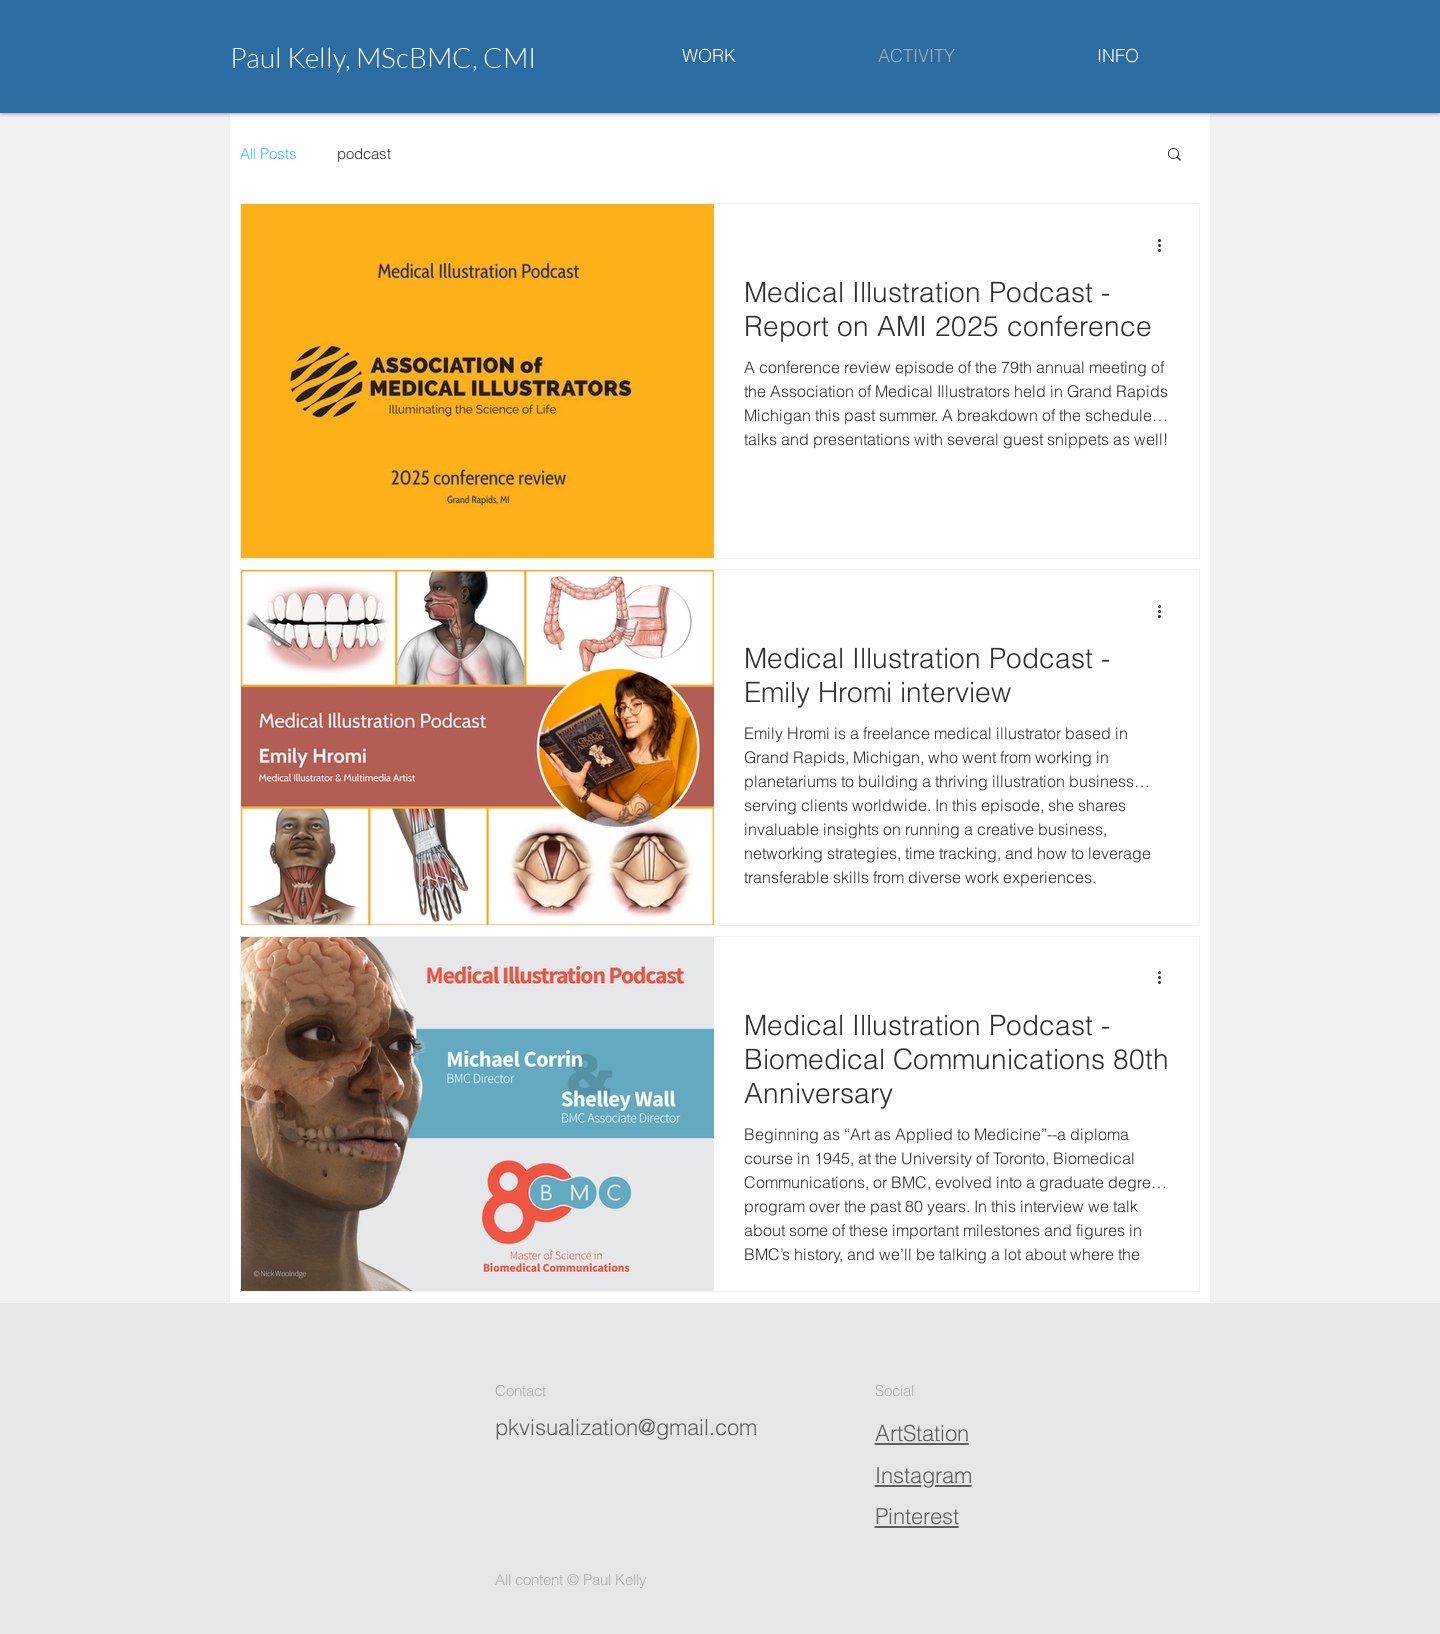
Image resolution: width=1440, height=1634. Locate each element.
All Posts (268, 153)
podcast (364, 153)
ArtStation (922, 1433)
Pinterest (917, 1516)
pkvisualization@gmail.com (626, 1427)
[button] (1174, 155)
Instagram (923, 1475)
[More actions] (1166, 245)
